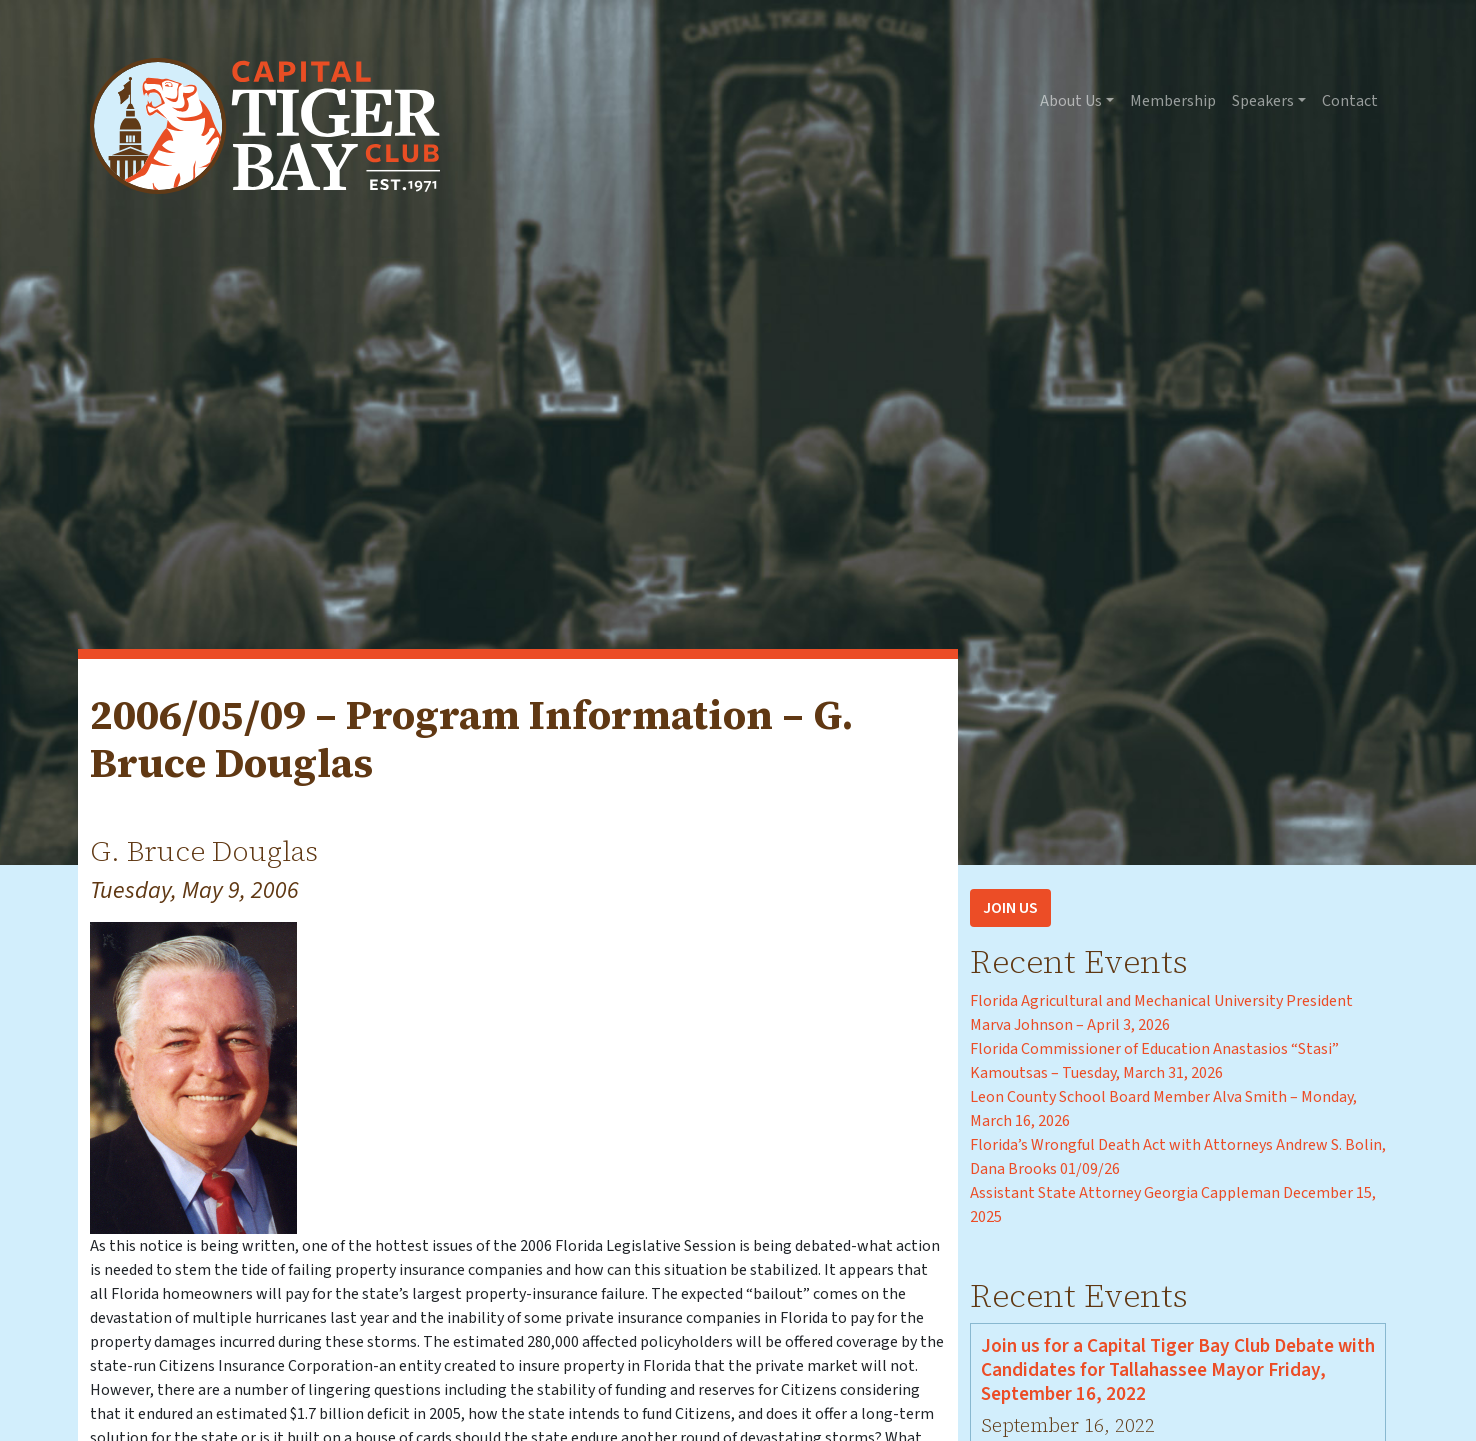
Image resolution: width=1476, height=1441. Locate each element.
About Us (1071, 101)
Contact (1350, 101)
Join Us (1010, 908)
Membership (1173, 101)
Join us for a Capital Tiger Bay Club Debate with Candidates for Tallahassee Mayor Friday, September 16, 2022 (1178, 1370)
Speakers (1263, 101)
